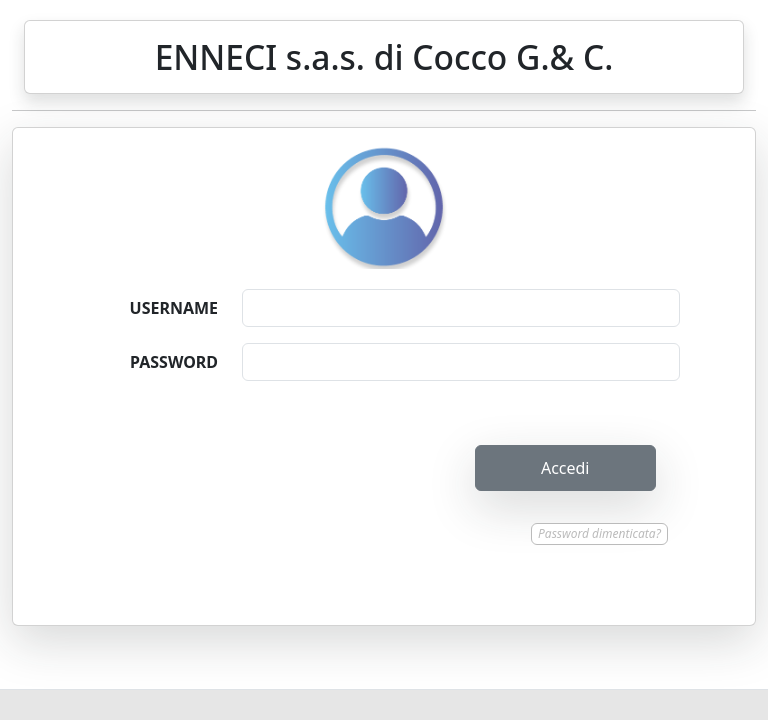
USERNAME (174, 308)
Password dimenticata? (599, 533)
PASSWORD (174, 362)
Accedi (565, 468)
